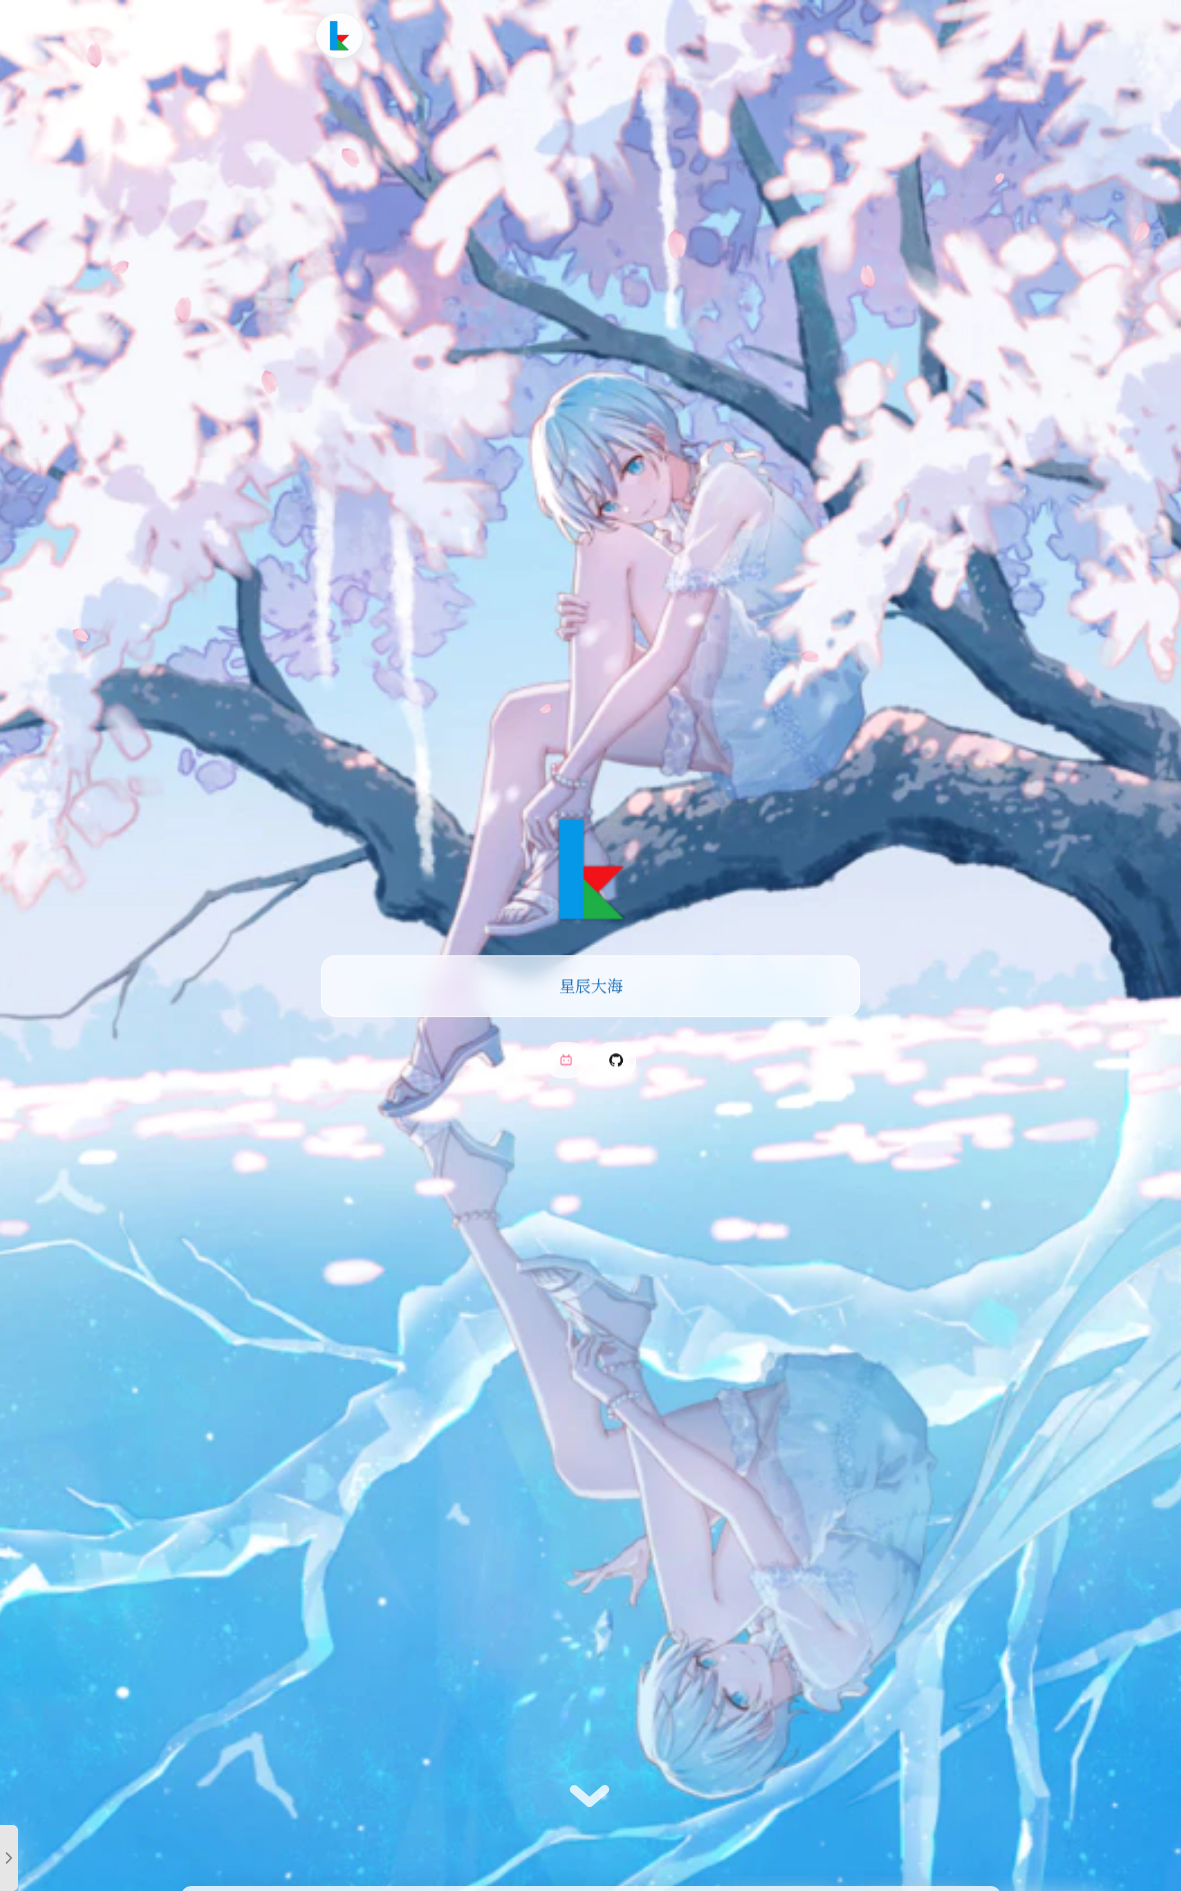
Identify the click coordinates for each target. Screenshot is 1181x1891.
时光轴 (590, 34)
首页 (416, 34)
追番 (527, 34)
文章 (472, 34)
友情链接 (668, 34)
